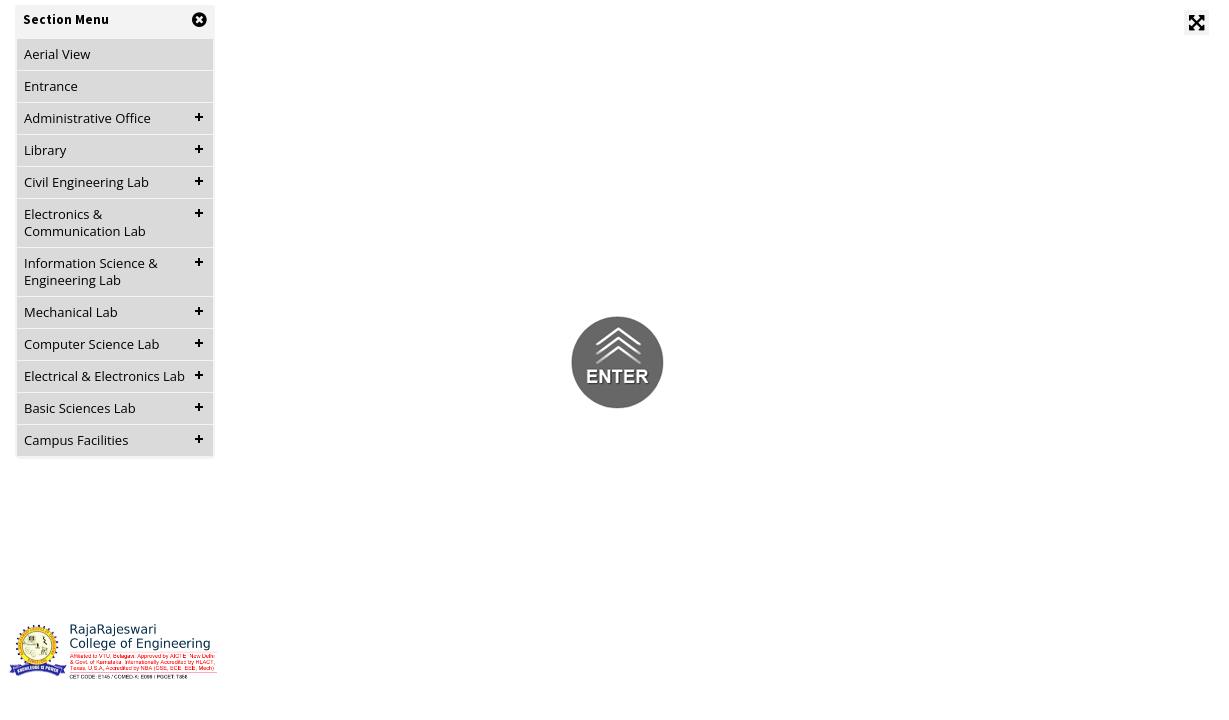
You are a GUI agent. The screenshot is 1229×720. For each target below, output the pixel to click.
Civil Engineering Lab (86, 182)
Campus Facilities (76, 440)
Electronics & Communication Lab (85, 222)
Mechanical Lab (71, 312)
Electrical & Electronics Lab (104, 376)
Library (45, 150)
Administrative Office (87, 118)
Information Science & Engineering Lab (91, 271)
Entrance (51, 86)
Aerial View (57, 54)
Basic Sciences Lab (80, 408)
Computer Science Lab (91, 344)
